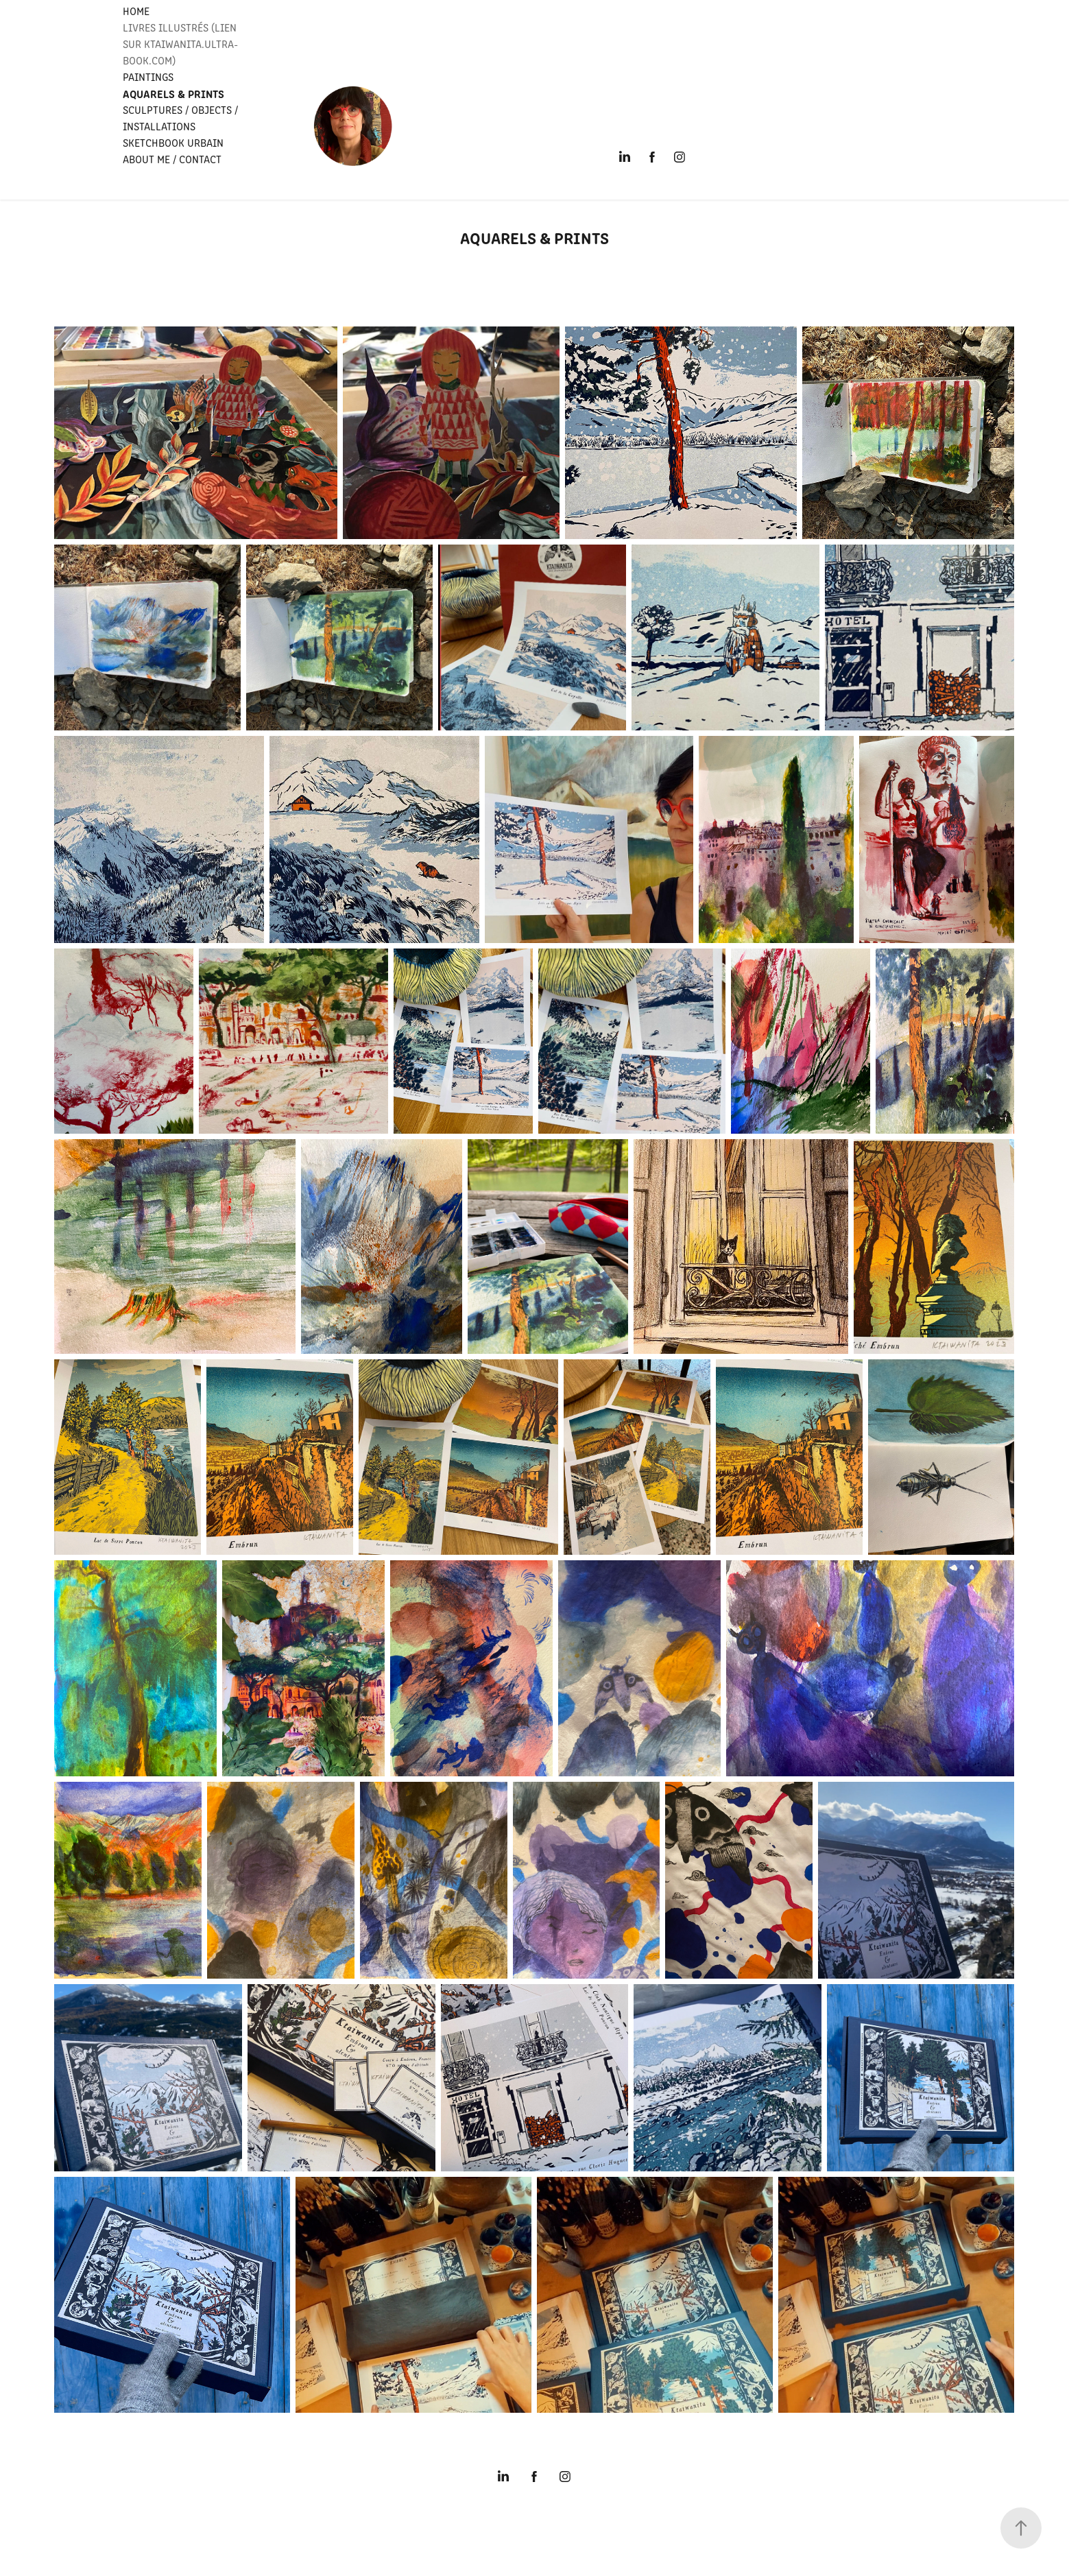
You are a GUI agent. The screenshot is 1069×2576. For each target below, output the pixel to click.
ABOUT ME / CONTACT (172, 159)
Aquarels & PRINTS (173, 93)
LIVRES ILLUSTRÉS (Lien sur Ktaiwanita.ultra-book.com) (180, 43)
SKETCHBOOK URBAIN (173, 142)
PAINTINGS (148, 76)
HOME (136, 10)
